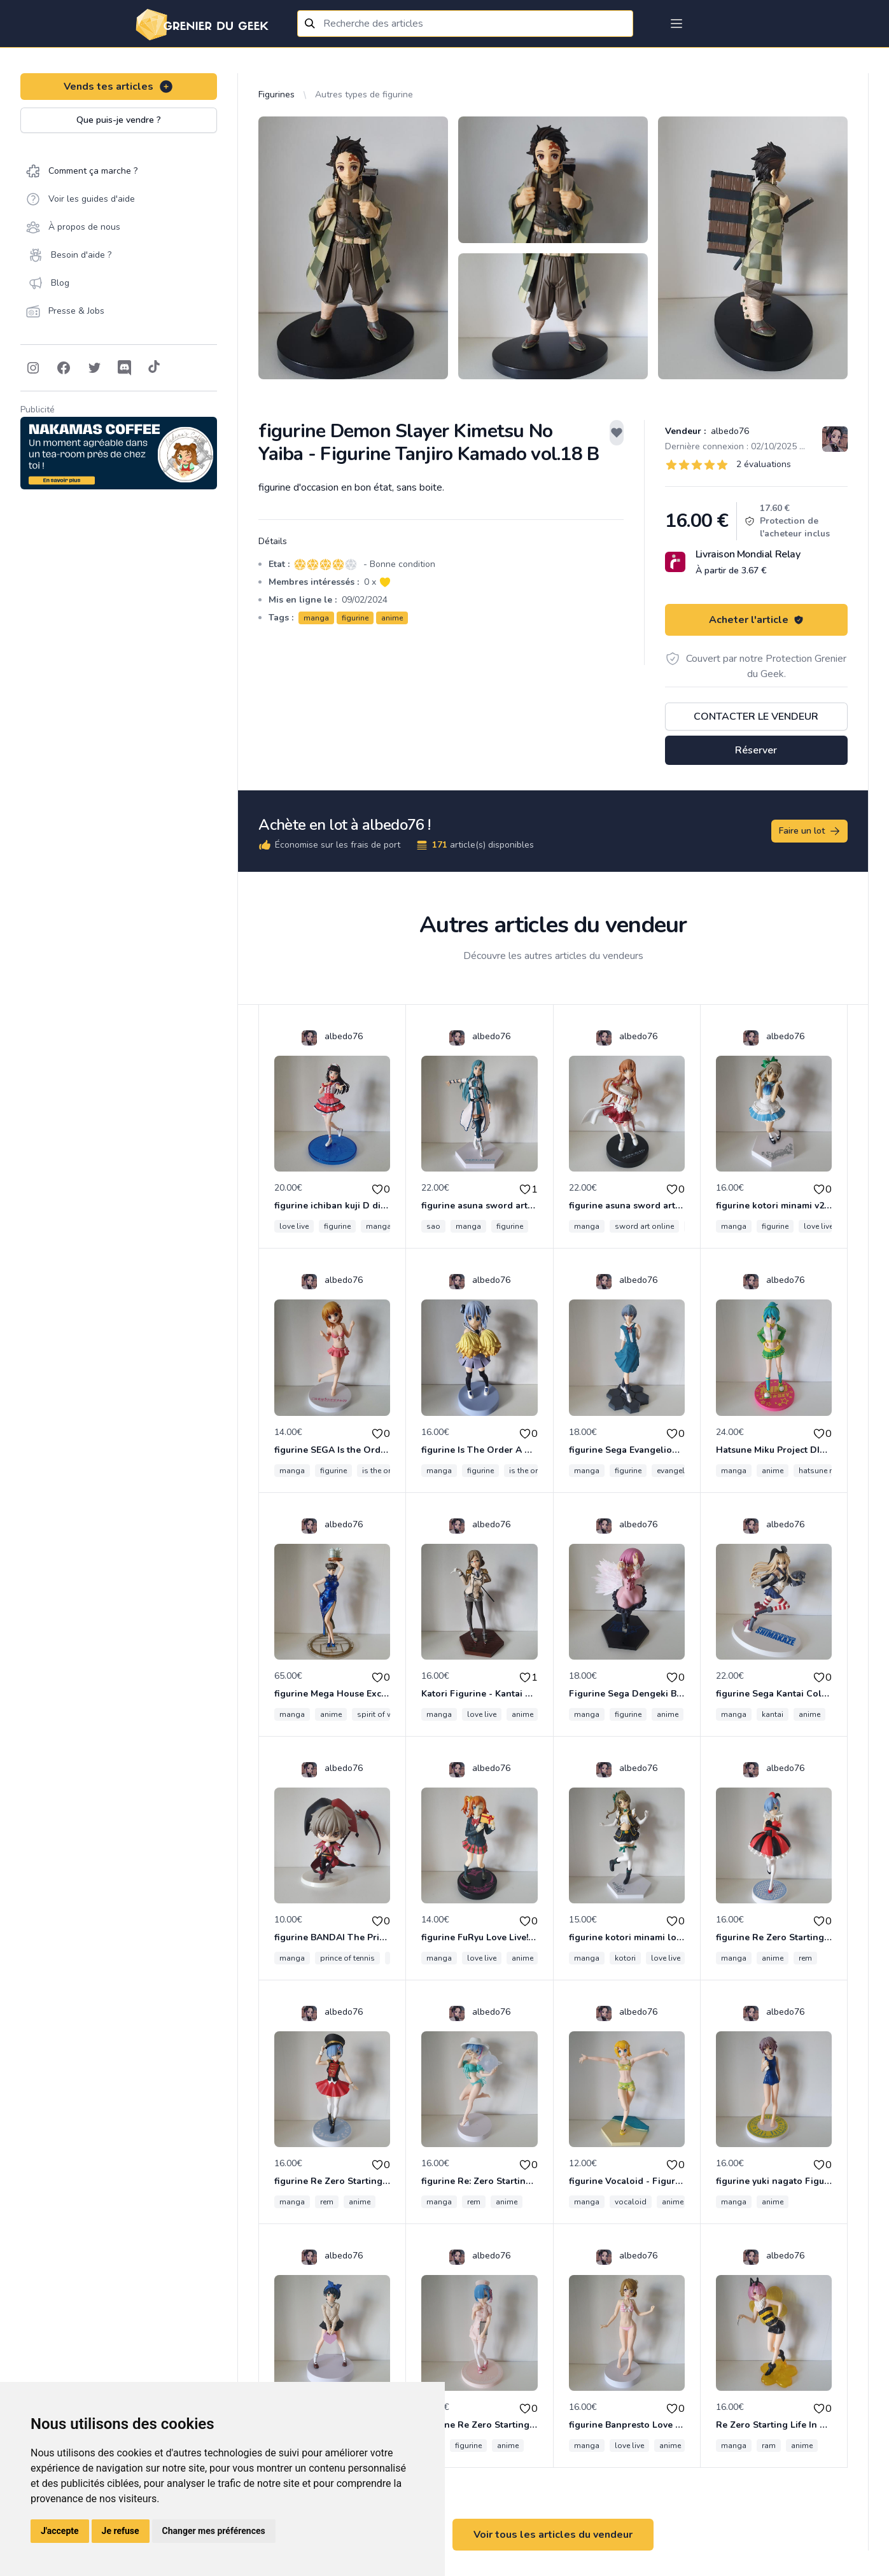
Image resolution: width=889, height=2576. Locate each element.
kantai (772, 1714)
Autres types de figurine (364, 94)
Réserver (756, 750)
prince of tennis (347, 1958)
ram (769, 2445)
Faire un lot (810, 831)
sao (433, 1226)
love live (294, 1226)
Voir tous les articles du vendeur (553, 2535)
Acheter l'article (756, 620)
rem (805, 1958)
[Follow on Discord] (125, 368)
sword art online (644, 1226)
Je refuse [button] (120, 2531)
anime (392, 618)
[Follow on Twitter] (94, 368)
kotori (625, 1958)
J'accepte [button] (60, 2531)
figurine (355, 618)
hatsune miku (822, 1471)
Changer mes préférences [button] (213, 2531)
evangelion (676, 1471)
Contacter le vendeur (756, 717)
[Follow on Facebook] (63, 368)
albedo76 (728, 431)
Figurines (276, 94)
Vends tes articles (119, 86)
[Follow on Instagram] (33, 368)
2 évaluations (763, 464)
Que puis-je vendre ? (118, 120)
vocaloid (631, 2202)
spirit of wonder (385, 1714)
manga (316, 618)
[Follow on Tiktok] (154, 368)
